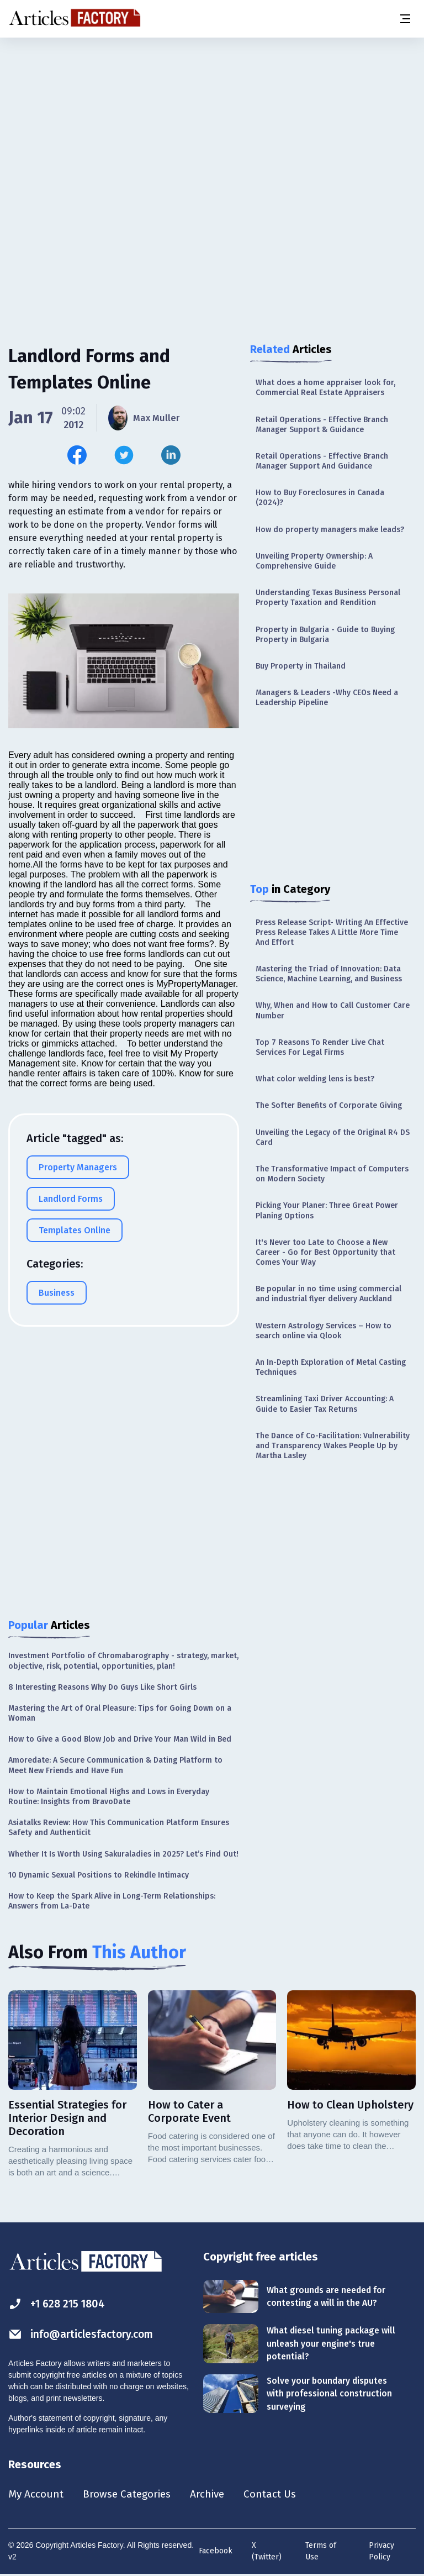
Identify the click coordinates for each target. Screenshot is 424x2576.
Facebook (215, 2551)
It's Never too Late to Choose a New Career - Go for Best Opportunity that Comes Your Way (325, 1252)
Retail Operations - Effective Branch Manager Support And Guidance (322, 461)
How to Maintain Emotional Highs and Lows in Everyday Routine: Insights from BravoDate (108, 1796)
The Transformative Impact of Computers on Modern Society (332, 1174)
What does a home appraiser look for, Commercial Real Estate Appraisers (325, 387)
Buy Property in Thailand (301, 666)
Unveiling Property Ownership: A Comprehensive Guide (314, 561)
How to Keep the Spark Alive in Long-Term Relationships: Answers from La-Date (111, 1901)
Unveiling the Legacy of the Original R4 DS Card (333, 1137)
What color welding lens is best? (315, 1079)
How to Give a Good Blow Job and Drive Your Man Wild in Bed (119, 1739)
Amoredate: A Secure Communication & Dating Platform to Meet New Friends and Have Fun (115, 1765)
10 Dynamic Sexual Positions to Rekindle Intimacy (98, 1875)
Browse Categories (130, 2494)
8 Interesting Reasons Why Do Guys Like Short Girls (102, 1687)
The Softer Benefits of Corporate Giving (329, 1105)
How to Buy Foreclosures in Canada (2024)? (320, 497)
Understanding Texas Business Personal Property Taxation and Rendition (328, 597)
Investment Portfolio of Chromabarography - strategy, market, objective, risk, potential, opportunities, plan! (123, 1660)
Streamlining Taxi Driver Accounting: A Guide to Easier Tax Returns (325, 1403)
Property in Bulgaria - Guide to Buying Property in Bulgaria (325, 634)
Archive (215, 2494)
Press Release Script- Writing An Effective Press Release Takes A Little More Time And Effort (332, 932)
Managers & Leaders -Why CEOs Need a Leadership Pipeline (327, 697)
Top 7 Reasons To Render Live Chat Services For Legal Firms (320, 1047)
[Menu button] (405, 19)
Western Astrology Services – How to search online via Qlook (323, 1330)
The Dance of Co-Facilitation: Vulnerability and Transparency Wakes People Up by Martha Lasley (333, 1445)
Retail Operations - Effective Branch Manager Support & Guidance (322, 424)
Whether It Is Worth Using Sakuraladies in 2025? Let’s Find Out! (123, 1854)
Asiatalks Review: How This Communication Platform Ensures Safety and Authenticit (118, 1827)
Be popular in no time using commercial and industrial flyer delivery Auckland (328, 1293)
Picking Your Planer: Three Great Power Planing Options (327, 1210)
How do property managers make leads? (330, 529)
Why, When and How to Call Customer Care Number (333, 1010)
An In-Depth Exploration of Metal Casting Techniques (331, 1367)
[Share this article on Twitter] (124, 455)
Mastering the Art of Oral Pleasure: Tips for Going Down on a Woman (119, 1713)
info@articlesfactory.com (84, 2334)
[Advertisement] (212, 124)
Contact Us (279, 2494)
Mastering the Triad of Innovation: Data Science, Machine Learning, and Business (329, 974)
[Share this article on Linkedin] (171, 455)
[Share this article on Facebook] (77, 455)
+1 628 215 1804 (58, 2304)
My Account (36, 2494)
